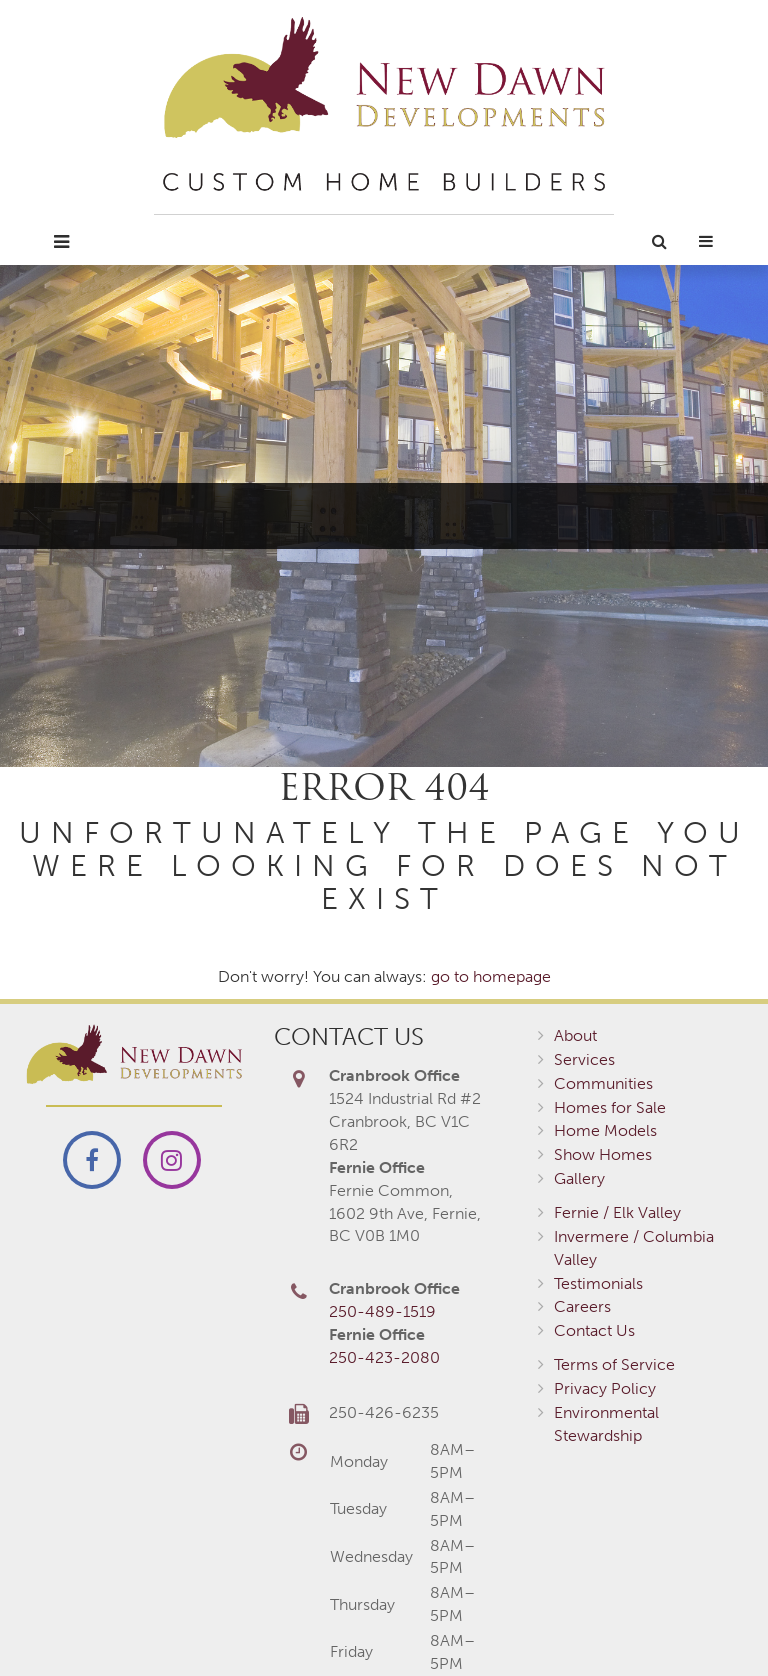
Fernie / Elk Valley (617, 1212)
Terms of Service (614, 1364)
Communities (603, 1083)
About (575, 1035)
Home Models (605, 1130)
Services (584, 1059)
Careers (582, 1306)
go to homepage (491, 976)
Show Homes (603, 1154)
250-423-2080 (384, 1357)
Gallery (579, 1178)
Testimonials (598, 1283)
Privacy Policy (605, 1388)
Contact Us (594, 1330)
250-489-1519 (382, 1311)
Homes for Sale (610, 1107)
